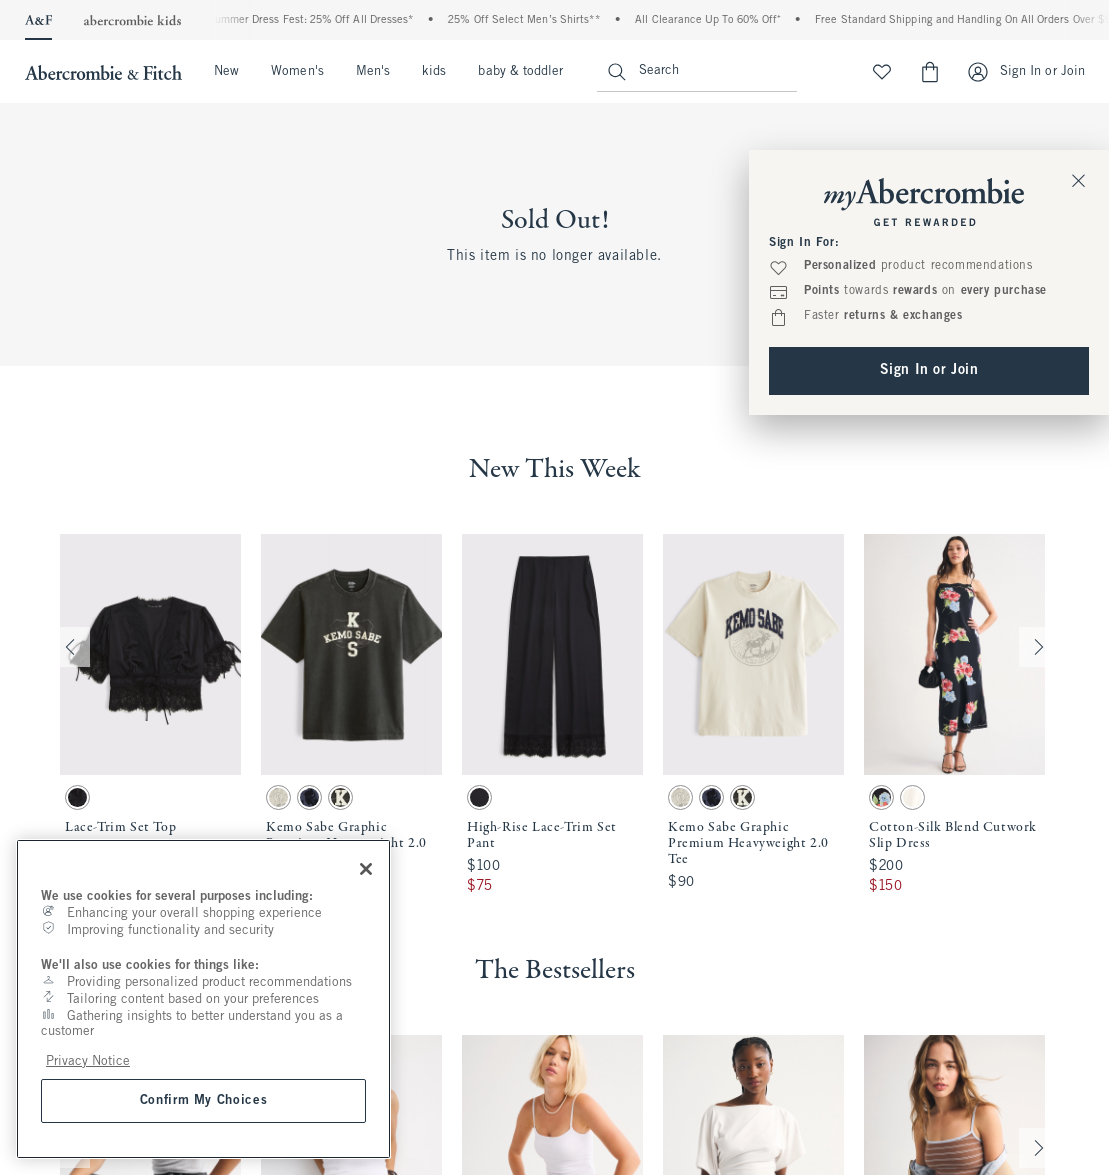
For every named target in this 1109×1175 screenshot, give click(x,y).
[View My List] (882, 72)
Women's (297, 72)
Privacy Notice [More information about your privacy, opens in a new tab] (88, 1061)
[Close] (366, 869)
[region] (203, 999)
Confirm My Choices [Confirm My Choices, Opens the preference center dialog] (204, 1100)
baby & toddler (520, 72)
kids (434, 72)
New (226, 72)
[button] (150, 715)
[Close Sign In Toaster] (1079, 180)
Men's (373, 72)
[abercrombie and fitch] (101, 72)
